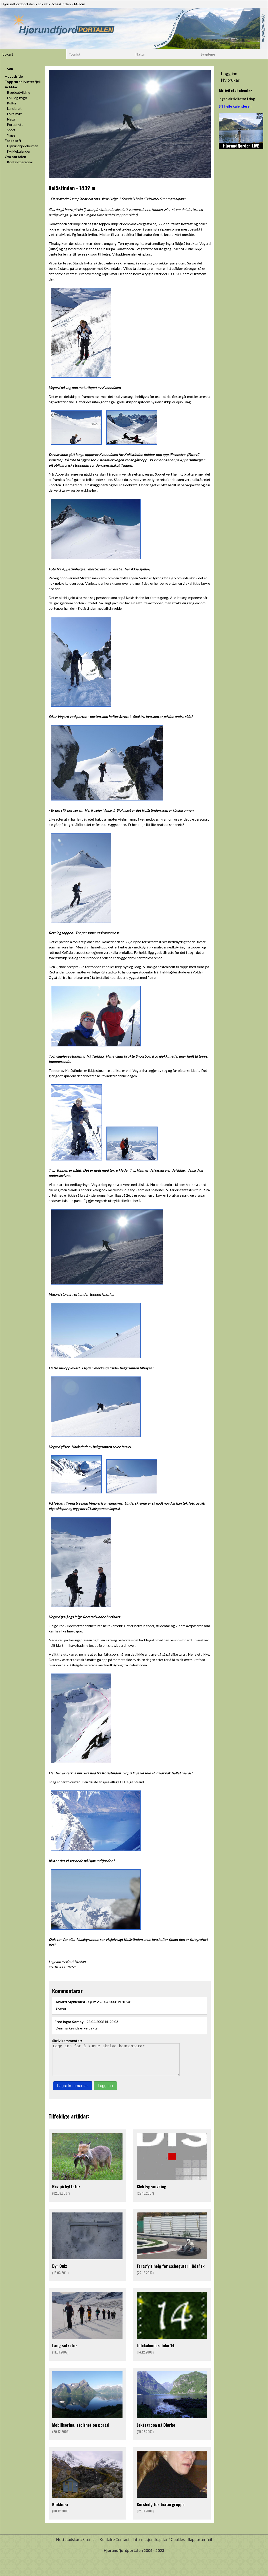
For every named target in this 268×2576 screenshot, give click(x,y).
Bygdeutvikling (18, 92)
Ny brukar (230, 80)
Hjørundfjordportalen (18, 4)
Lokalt (43, 4)
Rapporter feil (200, 2545)
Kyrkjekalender (18, 151)
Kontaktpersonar (20, 162)
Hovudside (14, 76)
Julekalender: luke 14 (156, 2352)
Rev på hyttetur (66, 2193)
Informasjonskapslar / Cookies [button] (159, 2545)
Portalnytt (15, 124)
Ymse (11, 135)
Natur (140, 54)
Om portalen (15, 156)
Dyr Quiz (59, 2272)
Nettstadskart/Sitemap (76, 2545)
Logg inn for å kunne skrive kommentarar (117, 2062)
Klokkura (60, 2510)
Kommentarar (67, 1991)
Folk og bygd (17, 98)
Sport (11, 130)
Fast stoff (13, 140)
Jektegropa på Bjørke (156, 2431)
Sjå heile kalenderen (235, 106)
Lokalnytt (14, 114)
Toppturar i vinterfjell (23, 81)
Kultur (12, 103)
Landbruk (14, 108)
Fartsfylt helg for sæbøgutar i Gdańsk (171, 2272)
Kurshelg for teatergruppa (161, 2510)
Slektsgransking (151, 2193)
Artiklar (11, 87)
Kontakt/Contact (115, 2545)
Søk (10, 69)
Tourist (75, 54)
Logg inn (229, 73)
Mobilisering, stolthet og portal (80, 2431)
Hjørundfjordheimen (22, 146)
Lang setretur (64, 2352)
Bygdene (207, 54)
